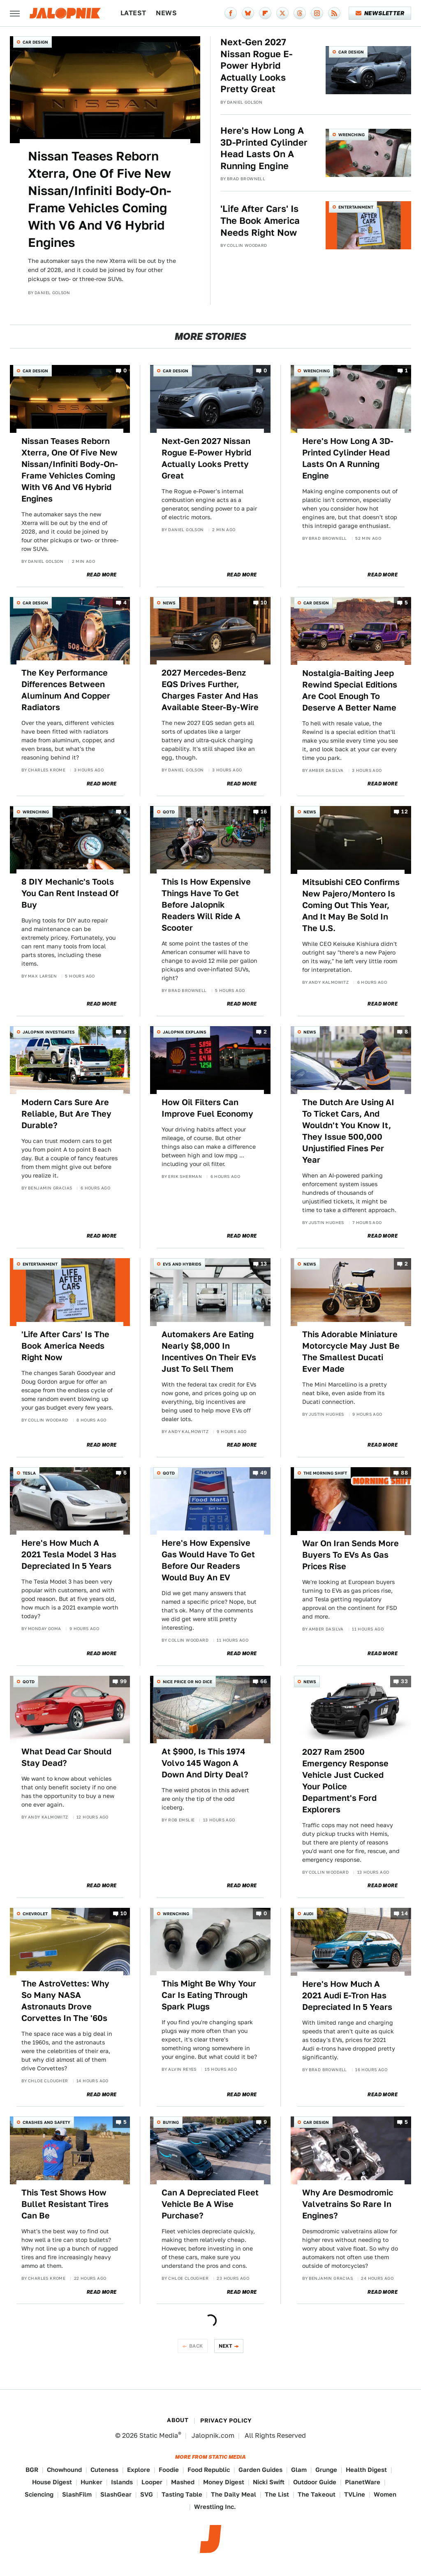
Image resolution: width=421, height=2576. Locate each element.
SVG (146, 2494)
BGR (31, 2469)
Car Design (35, 41)
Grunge (326, 2469)
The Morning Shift (325, 1472)
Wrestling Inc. (215, 2506)
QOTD (169, 811)
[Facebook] (230, 13)
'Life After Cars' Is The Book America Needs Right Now (260, 220)
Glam (299, 2469)
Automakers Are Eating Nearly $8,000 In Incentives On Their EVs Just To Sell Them (209, 1351)
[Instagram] (317, 13)
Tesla (29, 1472)
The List (277, 2494)
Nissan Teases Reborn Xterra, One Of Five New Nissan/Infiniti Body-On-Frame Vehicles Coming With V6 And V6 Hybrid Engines (99, 199)
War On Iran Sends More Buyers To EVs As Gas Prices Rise (350, 1554)
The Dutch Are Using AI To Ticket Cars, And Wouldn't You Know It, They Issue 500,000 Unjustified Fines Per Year (348, 1131)
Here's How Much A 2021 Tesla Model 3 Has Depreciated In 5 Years (68, 1554)
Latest (133, 13)
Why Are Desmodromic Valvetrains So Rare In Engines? (347, 2204)
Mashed (182, 2481)
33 (404, 1681)
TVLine (354, 2494)
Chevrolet (35, 1913)
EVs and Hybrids (182, 1263)
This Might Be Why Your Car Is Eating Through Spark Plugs (209, 1995)
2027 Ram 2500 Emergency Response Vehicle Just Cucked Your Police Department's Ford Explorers (345, 1780)
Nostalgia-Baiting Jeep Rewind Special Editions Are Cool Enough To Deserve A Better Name (349, 690)
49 (263, 1473)
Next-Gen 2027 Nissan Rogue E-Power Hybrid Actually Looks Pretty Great (256, 65)
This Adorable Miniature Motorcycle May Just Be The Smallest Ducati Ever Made (351, 1351)
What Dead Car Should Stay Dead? (66, 1757)
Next (226, 2346)
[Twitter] (282, 13)
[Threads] (300, 13)
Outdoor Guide (314, 2481)
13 (264, 1264)
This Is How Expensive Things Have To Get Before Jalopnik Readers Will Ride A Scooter (206, 905)
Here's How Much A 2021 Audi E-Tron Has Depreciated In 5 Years (347, 1995)
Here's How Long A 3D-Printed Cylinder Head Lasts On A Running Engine (264, 148)
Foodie (169, 2469)
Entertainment (355, 206)
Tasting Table (182, 2494)
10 (264, 602)
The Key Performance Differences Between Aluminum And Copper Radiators (65, 690)
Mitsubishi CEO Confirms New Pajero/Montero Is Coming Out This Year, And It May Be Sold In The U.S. (351, 905)
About (177, 2420)
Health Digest (366, 2469)
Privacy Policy (226, 2420)
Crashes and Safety (46, 2122)
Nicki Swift (269, 2481)
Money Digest (223, 2481)
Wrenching (351, 134)
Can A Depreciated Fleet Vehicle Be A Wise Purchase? (210, 2204)
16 (264, 811)
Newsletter (380, 13)
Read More (102, 574)
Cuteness (104, 2469)
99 (123, 1681)
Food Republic (208, 2469)
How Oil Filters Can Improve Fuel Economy (207, 1108)
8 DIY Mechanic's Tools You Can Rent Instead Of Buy (69, 893)
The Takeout (316, 2494)
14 (404, 1913)
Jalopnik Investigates (49, 1031)
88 (404, 1473)
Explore (138, 2469)
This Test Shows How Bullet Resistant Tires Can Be (65, 2204)
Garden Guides (260, 2469)
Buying (171, 2122)
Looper (151, 2481)
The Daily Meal (233, 2494)
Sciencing (39, 2494)
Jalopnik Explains (184, 1031)
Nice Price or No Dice (187, 1681)
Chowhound (64, 2469)
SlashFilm (77, 2494)
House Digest (52, 2481)
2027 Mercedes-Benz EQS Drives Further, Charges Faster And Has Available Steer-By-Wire (210, 690)
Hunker (91, 2481)
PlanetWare (362, 2481)
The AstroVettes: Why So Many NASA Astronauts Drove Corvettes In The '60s (65, 2001)
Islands (122, 2481)
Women (385, 2494)
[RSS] (334, 13)
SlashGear (116, 2494)
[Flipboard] (265, 13)
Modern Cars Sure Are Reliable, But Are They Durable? (66, 1113)
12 (404, 811)
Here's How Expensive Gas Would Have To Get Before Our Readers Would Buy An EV (208, 1560)
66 (263, 1681)
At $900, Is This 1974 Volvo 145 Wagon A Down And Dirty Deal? (205, 1763)
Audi (308, 1913)
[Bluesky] (248, 13)
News (166, 13)
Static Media (158, 2435)
